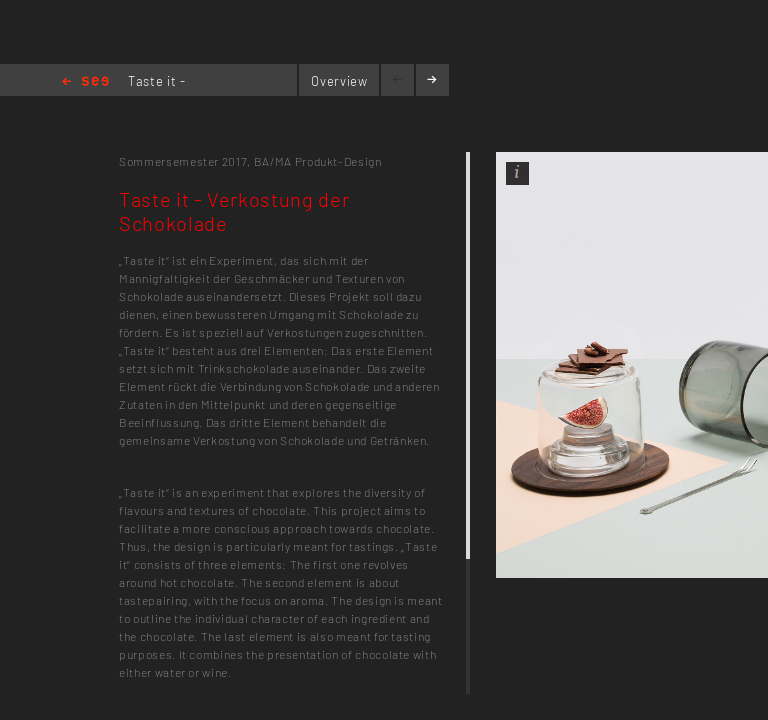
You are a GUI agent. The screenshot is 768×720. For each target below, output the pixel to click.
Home (85, 82)
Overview (339, 81)
